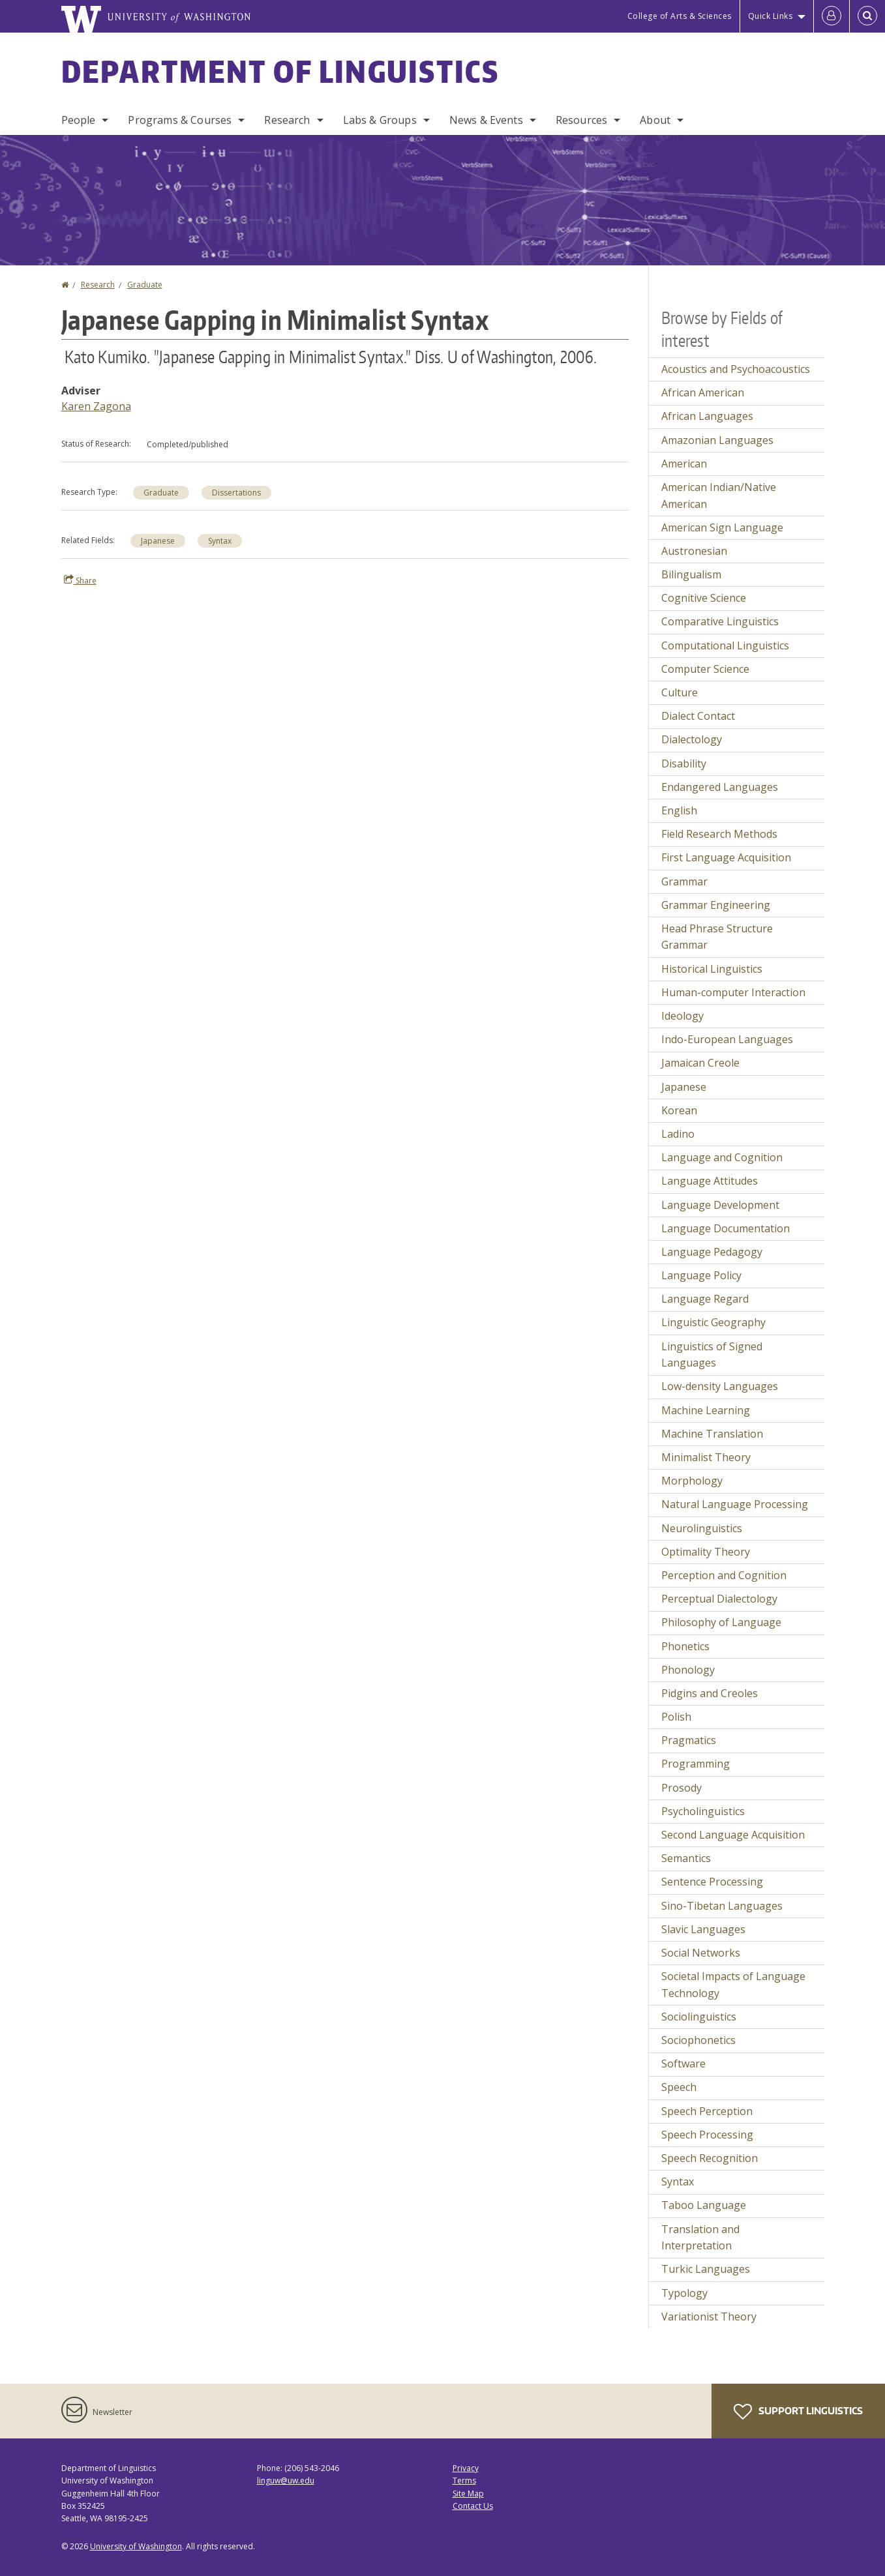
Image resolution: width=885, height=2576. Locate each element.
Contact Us (473, 2505)
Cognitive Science (703, 598)
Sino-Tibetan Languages (722, 1906)
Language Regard (705, 1299)
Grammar (684, 881)
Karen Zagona (96, 406)
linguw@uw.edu (285, 2480)
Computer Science (705, 669)
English (679, 810)
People (78, 120)
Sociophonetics (698, 2040)
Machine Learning (705, 1410)
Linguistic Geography (713, 1322)
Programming (695, 1763)
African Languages (707, 416)
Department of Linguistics (280, 71)
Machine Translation (712, 1434)
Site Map (468, 2493)
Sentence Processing (712, 1881)
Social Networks (700, 1953)
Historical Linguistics (711, 969)
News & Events (486, 120)
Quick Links (770, 16)
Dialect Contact (698, 716)
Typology (684, 2293)
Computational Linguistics (725, 645)
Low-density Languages (719, 1386)
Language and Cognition (722, 1157)
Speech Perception (707, 2111)
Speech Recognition (709, 2158)
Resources (581, 120)
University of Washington (136, 2546)
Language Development (720, 1205)
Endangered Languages (719, 787)
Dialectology (691, 739)
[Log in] (831, 16)
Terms (464, 2480)
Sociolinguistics (698, 2016)
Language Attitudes (709, 1181)
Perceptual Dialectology (719, 1598)
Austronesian (694, 551)
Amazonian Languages (717, 440)
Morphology (692, 1480)
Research (287, 120)
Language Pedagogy (711, 1252)
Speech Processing (707, 2134)
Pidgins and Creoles (709, 1693)
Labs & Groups (380, 120)
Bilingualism (691, 574)
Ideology (682, 1016)
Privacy (466, 2468)
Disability (683, 763)
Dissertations (236, 492)
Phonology (688, 1670)
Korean (679, 1110)
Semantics (686, 1858)
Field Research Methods (719, 834)
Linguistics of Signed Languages (711, 1354)
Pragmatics (688, 1740)
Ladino (678, 1134)
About (655, 120)
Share (80, 580)
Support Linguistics (798, 2412)
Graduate (144, 284)
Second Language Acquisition (733, 1835)
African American (702, 392)
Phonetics (685, 1646)
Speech (679, 2087)
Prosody (681, 1788)
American (684, 463)
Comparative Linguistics (720, 621)
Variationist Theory (709, 2316)
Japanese (158, 540)
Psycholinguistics (703, 1811)
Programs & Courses (180, 120)
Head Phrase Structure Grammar (717, 937)
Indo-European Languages (727, 1039)
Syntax (220, 540)
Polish (676, 1717)
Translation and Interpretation (700, 2237)
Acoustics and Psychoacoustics (735, 369)
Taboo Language (703, 2205)
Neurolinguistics (701, 1528)
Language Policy (701, 1275)
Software (683, 2063)
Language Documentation (725, 1228)
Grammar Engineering (715, 905)
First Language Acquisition (726, 857)
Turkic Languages (705, 2269)
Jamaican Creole (700, 1063)
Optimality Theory (705, 1552)
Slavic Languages (703, 1929)
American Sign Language (722, 527)
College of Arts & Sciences (679, 16)
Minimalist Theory (706, 1457)
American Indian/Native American (718, 495)
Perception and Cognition (724, 1575)
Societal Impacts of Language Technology (733, 1984)
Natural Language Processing (734, 1504)
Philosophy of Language (721, 1622)
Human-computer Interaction (733, 992)
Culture (679, 692)
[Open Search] (867, 16)
